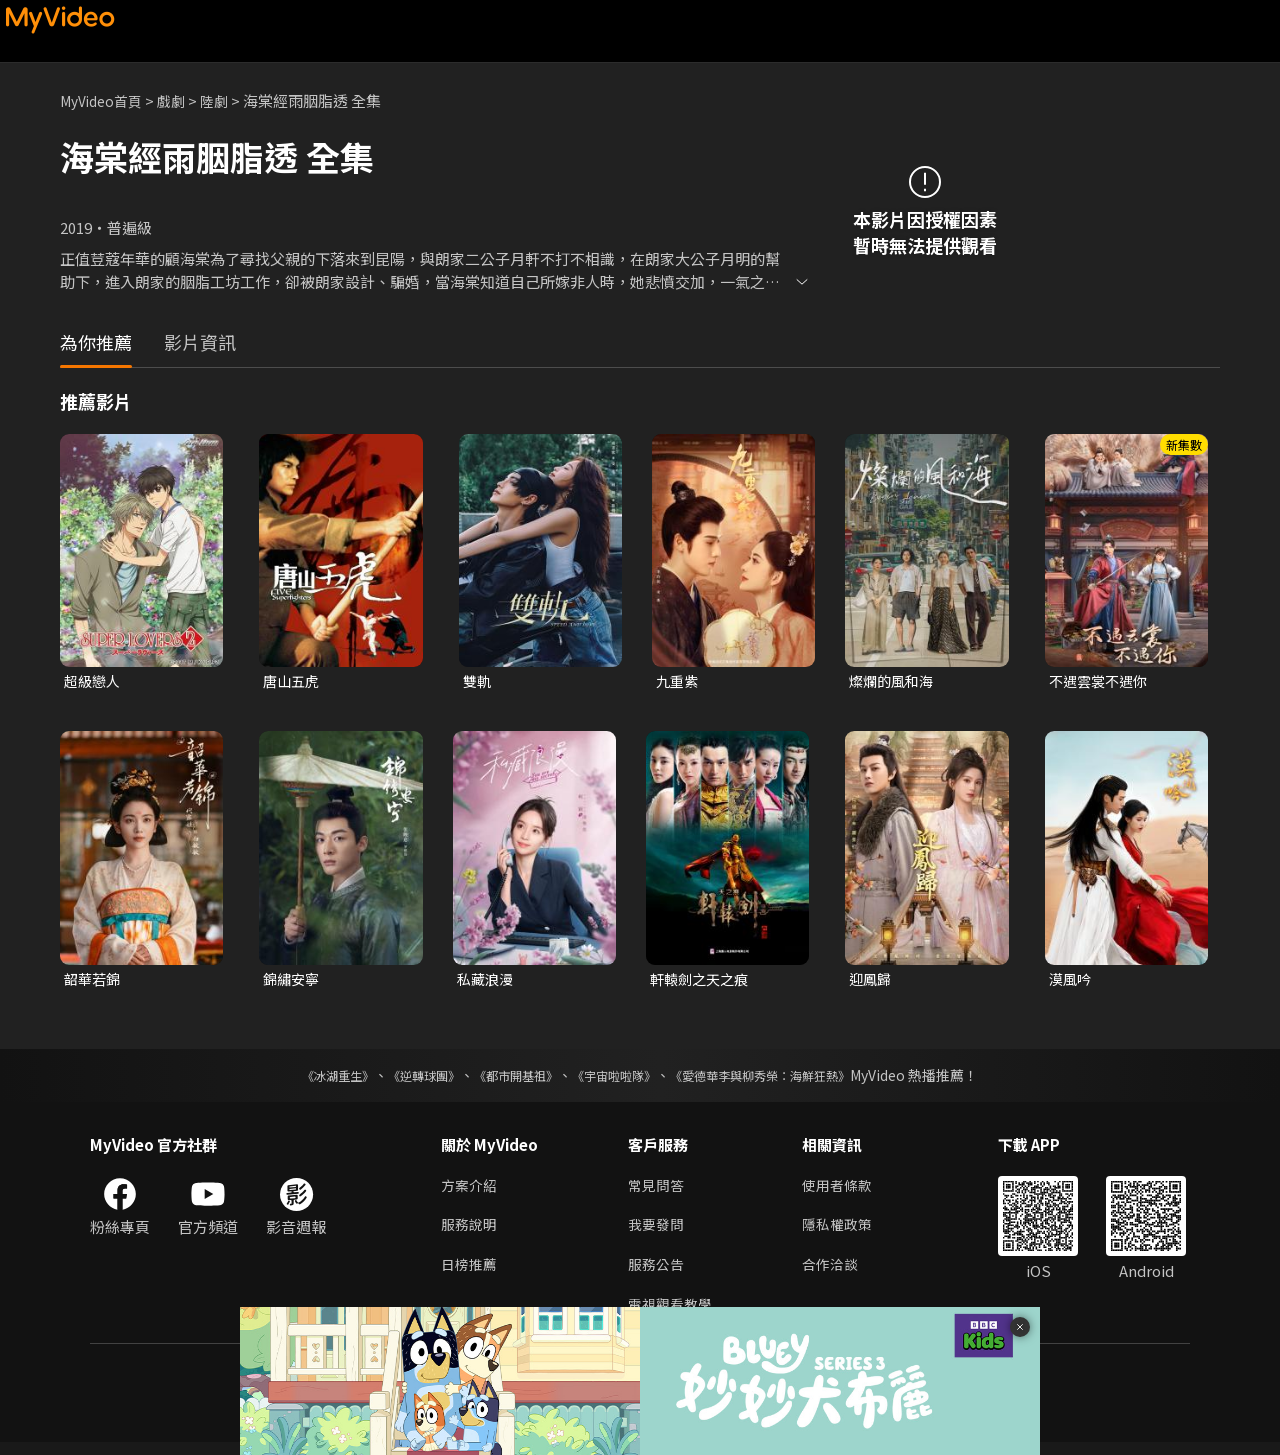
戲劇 (181, 100)
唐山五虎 (293, 681)
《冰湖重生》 (303, 1079)
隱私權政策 (845, 1232)
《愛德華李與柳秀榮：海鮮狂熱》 (786, 1079)
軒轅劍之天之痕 (702, 981)
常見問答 (658, 1190)
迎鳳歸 (871, 981)
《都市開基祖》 (506, 1079)
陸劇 (226, 100)
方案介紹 (471, 1190)
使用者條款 (845, 1190)
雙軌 (478, 681)
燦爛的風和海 (894, 681)
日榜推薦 (471, 1274)
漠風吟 (1071, 981)
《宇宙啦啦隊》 (618, 1079)
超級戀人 (94, 681)
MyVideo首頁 (105, 100)
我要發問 (658, 1232)
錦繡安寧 (293, 981)
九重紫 (678, 681)
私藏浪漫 (487, 981)
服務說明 (471, 1232)
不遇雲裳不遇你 (1101, 681)
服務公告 (658, 1274)
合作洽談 (838, 1274)
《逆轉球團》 (401, 1079)
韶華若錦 (94, 981)
